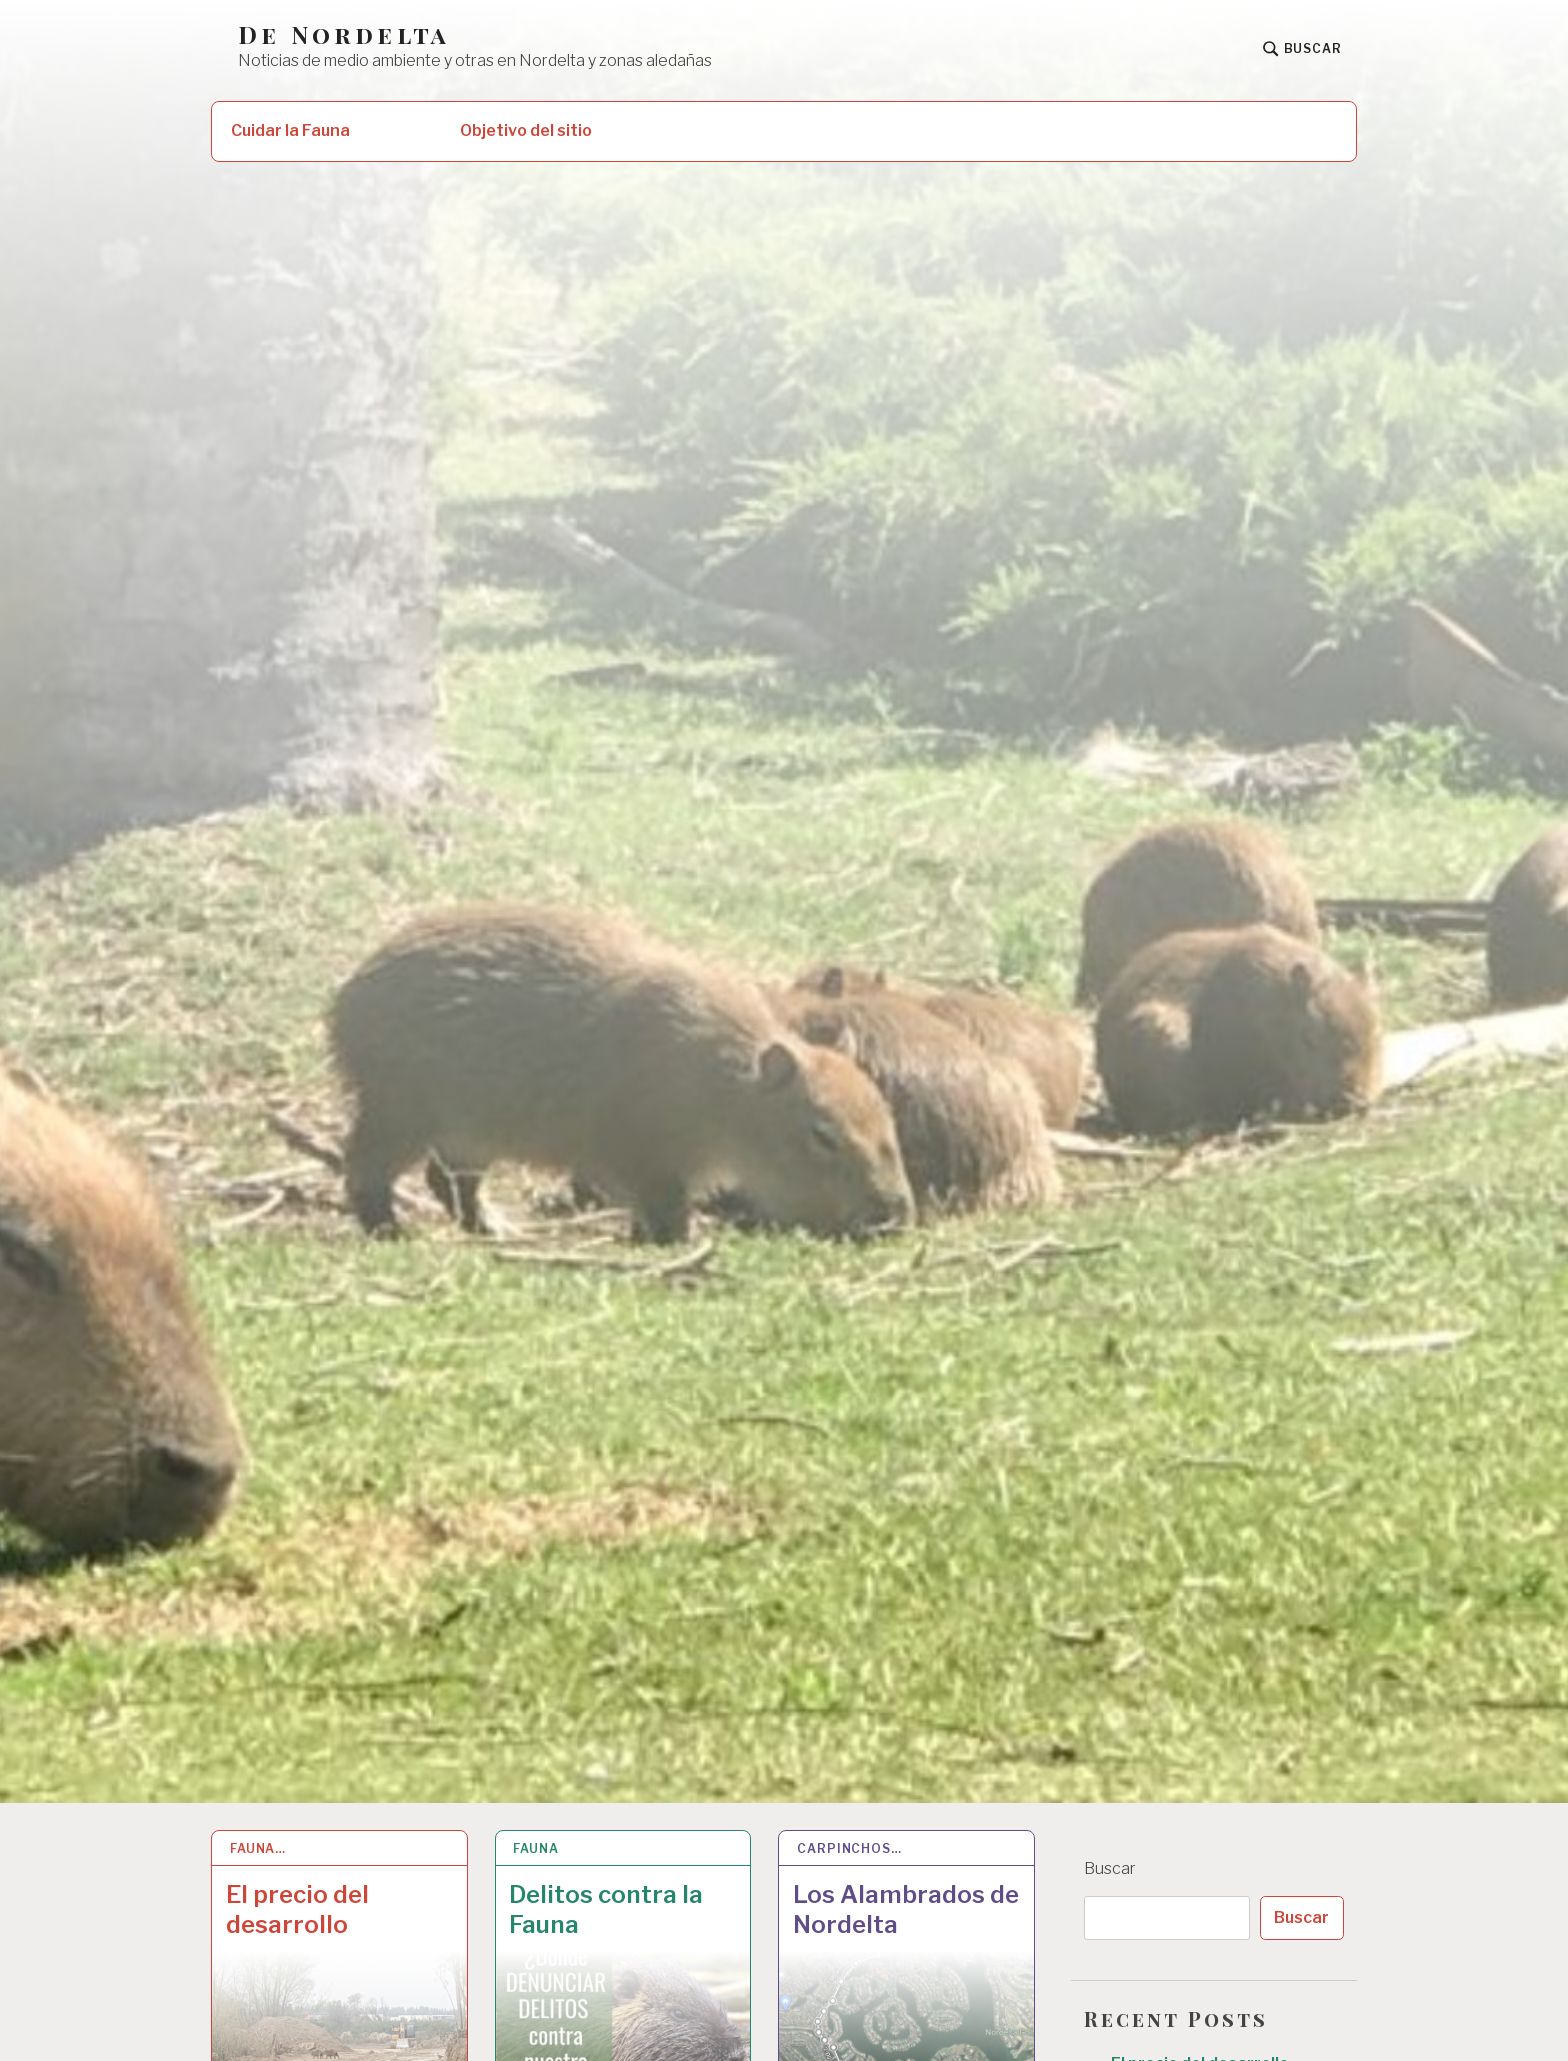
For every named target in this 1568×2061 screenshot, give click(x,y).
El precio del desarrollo (297, 1909)
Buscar (1110, 1868)
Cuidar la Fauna (290, 130)
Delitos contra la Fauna (606, 1909)
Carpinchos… (849, 1848)
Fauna (536, 1848)
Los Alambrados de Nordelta (906, 1909)
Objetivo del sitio (526, 130)
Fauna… (258, 1848)
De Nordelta (344, 34)
